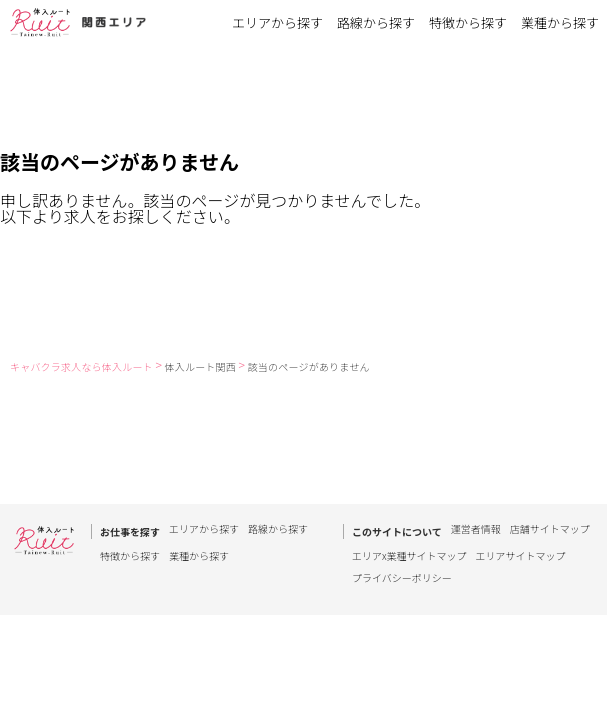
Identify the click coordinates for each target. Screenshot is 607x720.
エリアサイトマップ (521, 556)
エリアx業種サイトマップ (409, 556)
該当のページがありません (309, 366)
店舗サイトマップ (550, 530)
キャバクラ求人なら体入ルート (81, 366)
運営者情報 (476, 530)
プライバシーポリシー (402, 578)
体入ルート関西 (200, 366)
